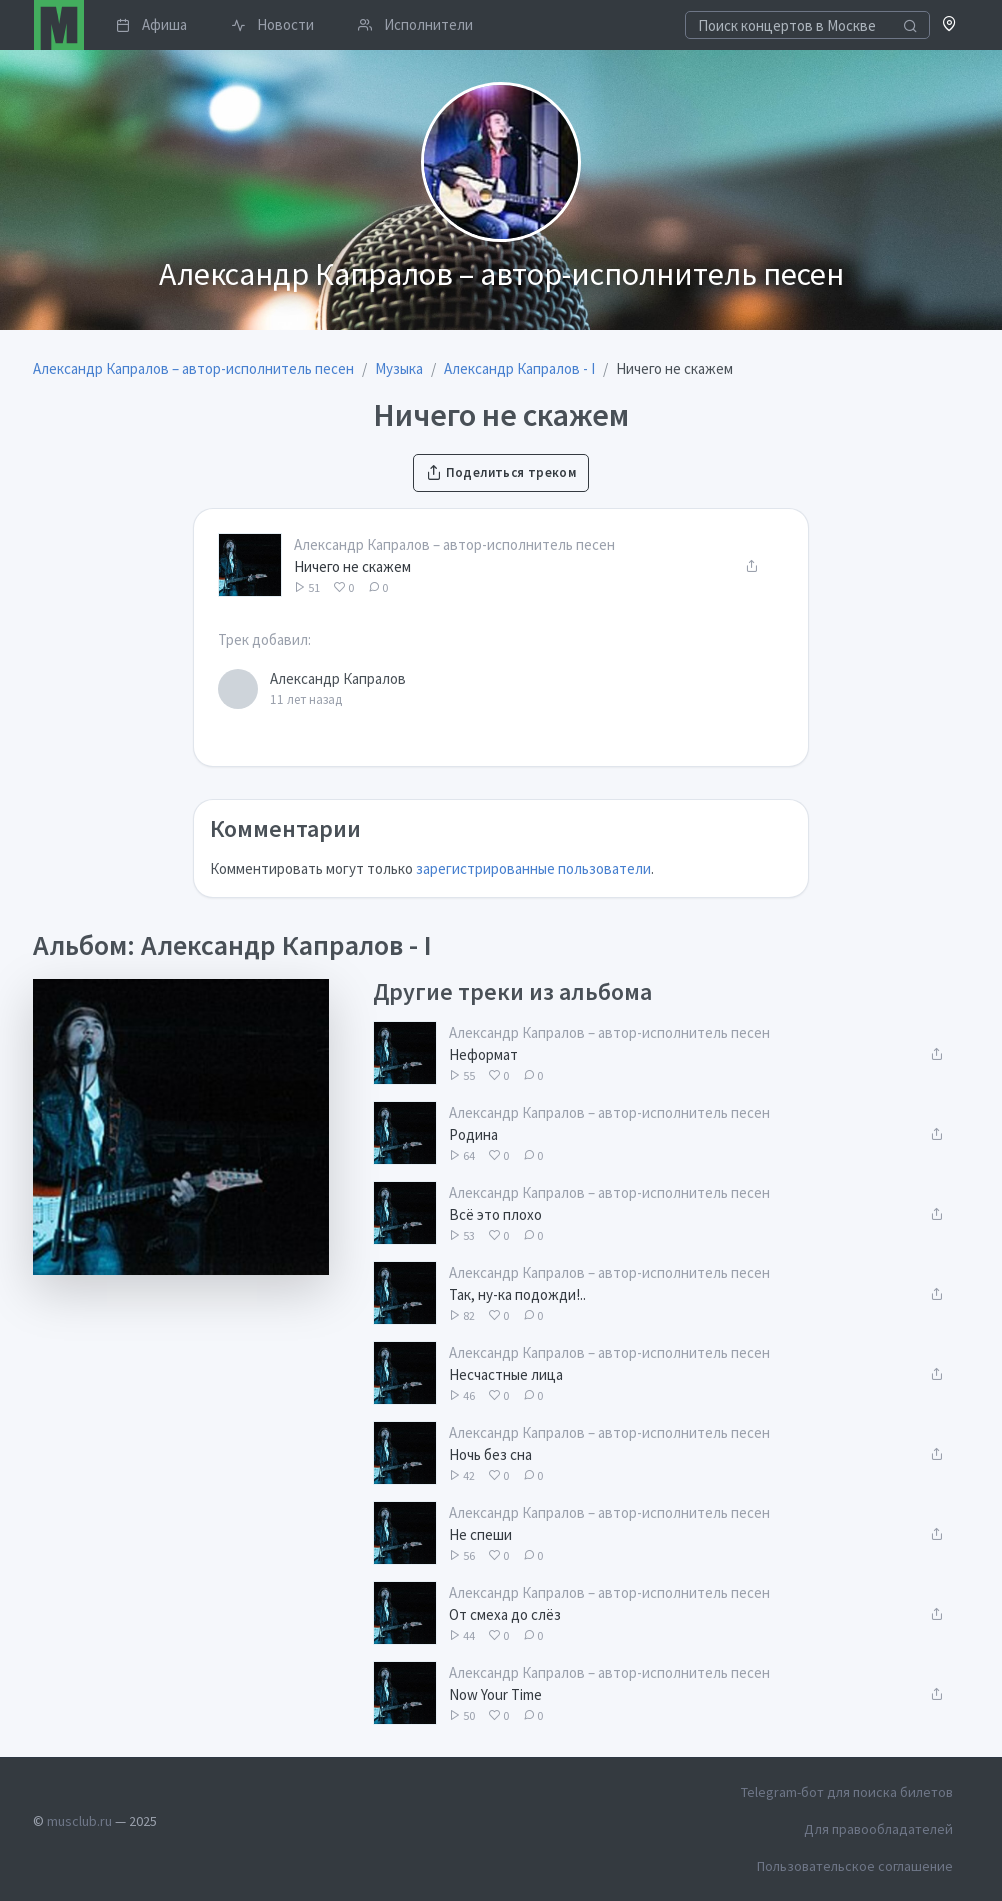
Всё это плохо (495, 1214)
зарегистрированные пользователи (533, 868)
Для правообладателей (878, 1829)
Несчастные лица (506, 1374)
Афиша (151, 24)
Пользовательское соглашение (855, 1866)
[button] (949, 25)
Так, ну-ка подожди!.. (517, 1294)
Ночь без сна (490, 1454)
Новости (272, 24)
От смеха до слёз (505, 1614)
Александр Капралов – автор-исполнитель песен (454, 544)
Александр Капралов (338, 678)
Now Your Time (495, 1694)
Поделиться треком (501, 472)
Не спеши (480, 1534)
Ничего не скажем (352, 566)
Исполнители (415, 24)
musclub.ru (79, 1821)
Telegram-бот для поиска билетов (847, 1792)
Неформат (483, 1054)
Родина (473, 1134)
